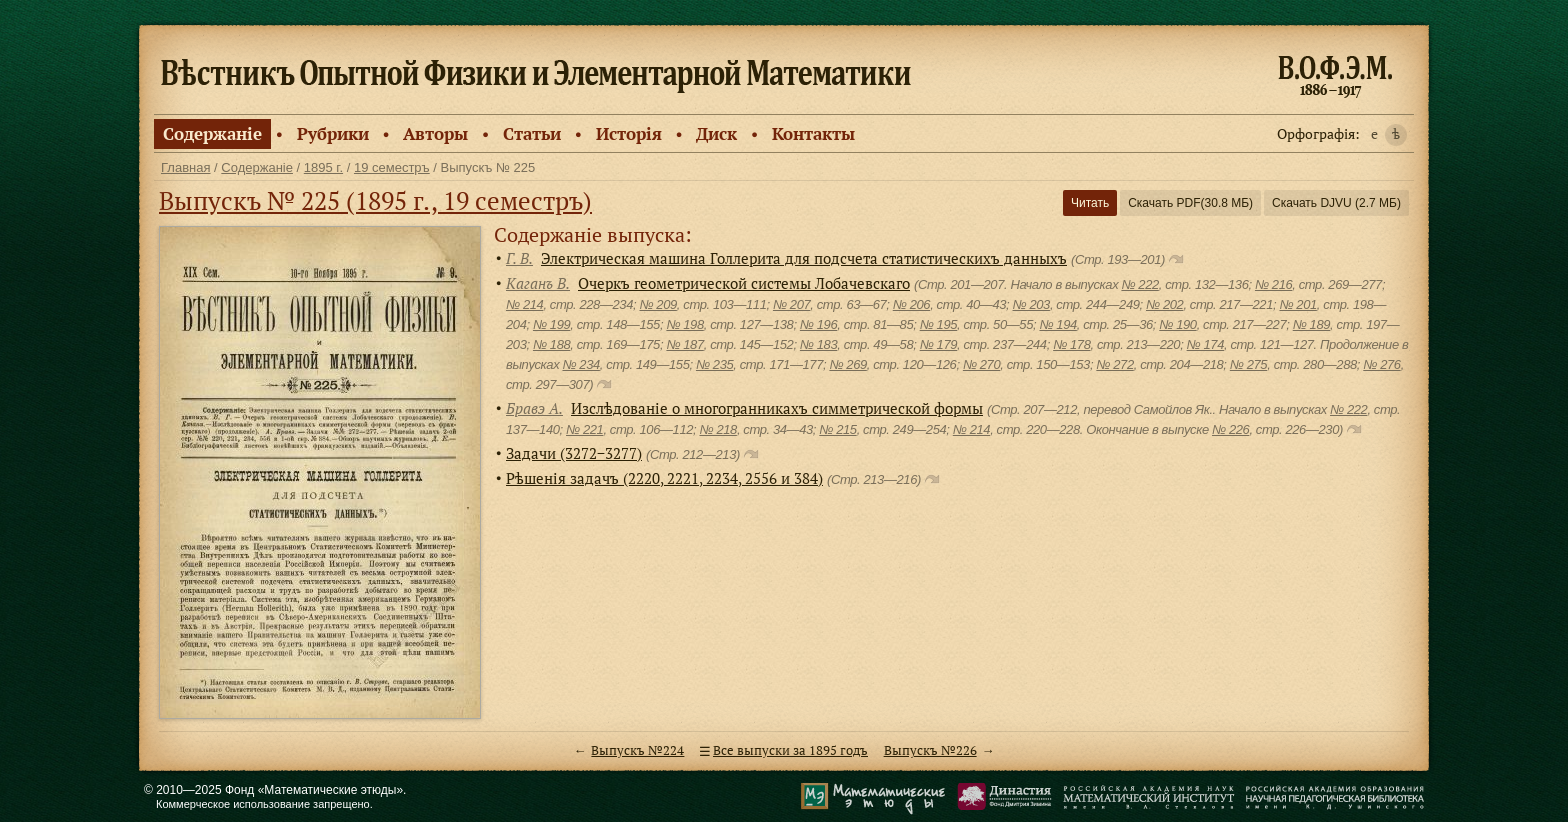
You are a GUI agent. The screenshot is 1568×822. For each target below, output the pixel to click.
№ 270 (981, 364)
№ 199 (551, 324)
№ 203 (1031, 304)
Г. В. (519, 258)
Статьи (532, 133)
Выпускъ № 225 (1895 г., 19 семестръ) (375, 200)
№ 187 (684, 344)
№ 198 (684, 324)
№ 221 (584, 429)
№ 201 (1297, 304)
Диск (716, 133)
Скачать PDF (1190, 203)
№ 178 (1071, 344)
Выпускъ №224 (637, 750)
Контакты (813, 133)
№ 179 (938, 344)
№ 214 (524, 304)
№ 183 (818, 344)
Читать (1090, 203)
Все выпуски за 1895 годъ (790, 750)
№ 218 (717, 429)
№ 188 (551, 344)
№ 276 (1381, 364)
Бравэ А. (534, 408)
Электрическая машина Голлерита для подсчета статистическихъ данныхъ (804, 258)
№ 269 (847, 364)
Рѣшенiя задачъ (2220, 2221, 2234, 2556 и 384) (664, 478)
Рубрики (333, 133)
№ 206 (911, 304)
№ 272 (1114, 364)
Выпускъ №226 (930, 750)
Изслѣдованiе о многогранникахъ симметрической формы (777, 408)
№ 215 (837, 429)
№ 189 (1311, 324)
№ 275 (1248, 364)
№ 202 (1164, 304)
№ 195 (938, 324)
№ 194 (1057, 324)
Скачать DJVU (1336, 203)
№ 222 (1139, 284)
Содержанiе (212, 133)
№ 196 (818, 324)
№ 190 (1177, 324)
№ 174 (1205, 344)
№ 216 (1273, 284)
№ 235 (714, 364)
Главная (185, 167)
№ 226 (1230, 429)
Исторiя (629, 133)
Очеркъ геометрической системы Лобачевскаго (744, 283)
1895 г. (323, 167)
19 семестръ (392, 167)
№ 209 (657, 304)
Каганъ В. (538, 283)
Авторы (435, 133)
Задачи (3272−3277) (574, 453)
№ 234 (580, 364)
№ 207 (791, 304)
